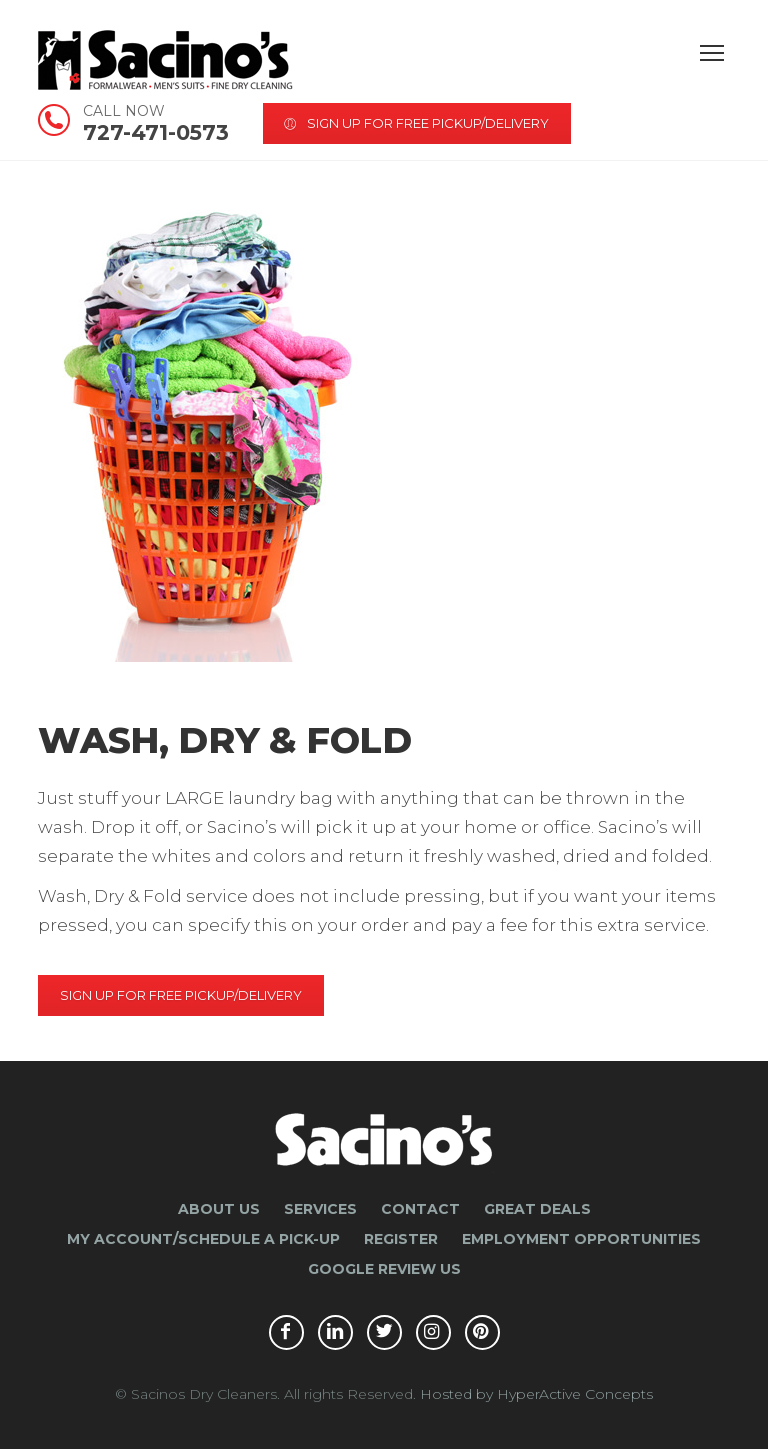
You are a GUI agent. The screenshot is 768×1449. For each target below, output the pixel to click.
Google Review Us (384, 1269)
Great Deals (537, 1209)
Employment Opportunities (581, 1239)
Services (320, 1209)
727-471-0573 (156, 120)
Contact (420, 1209)
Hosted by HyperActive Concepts (536, 1394)
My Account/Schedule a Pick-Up (203, 1239)
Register (401, 1239)
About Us (219, 1209)
